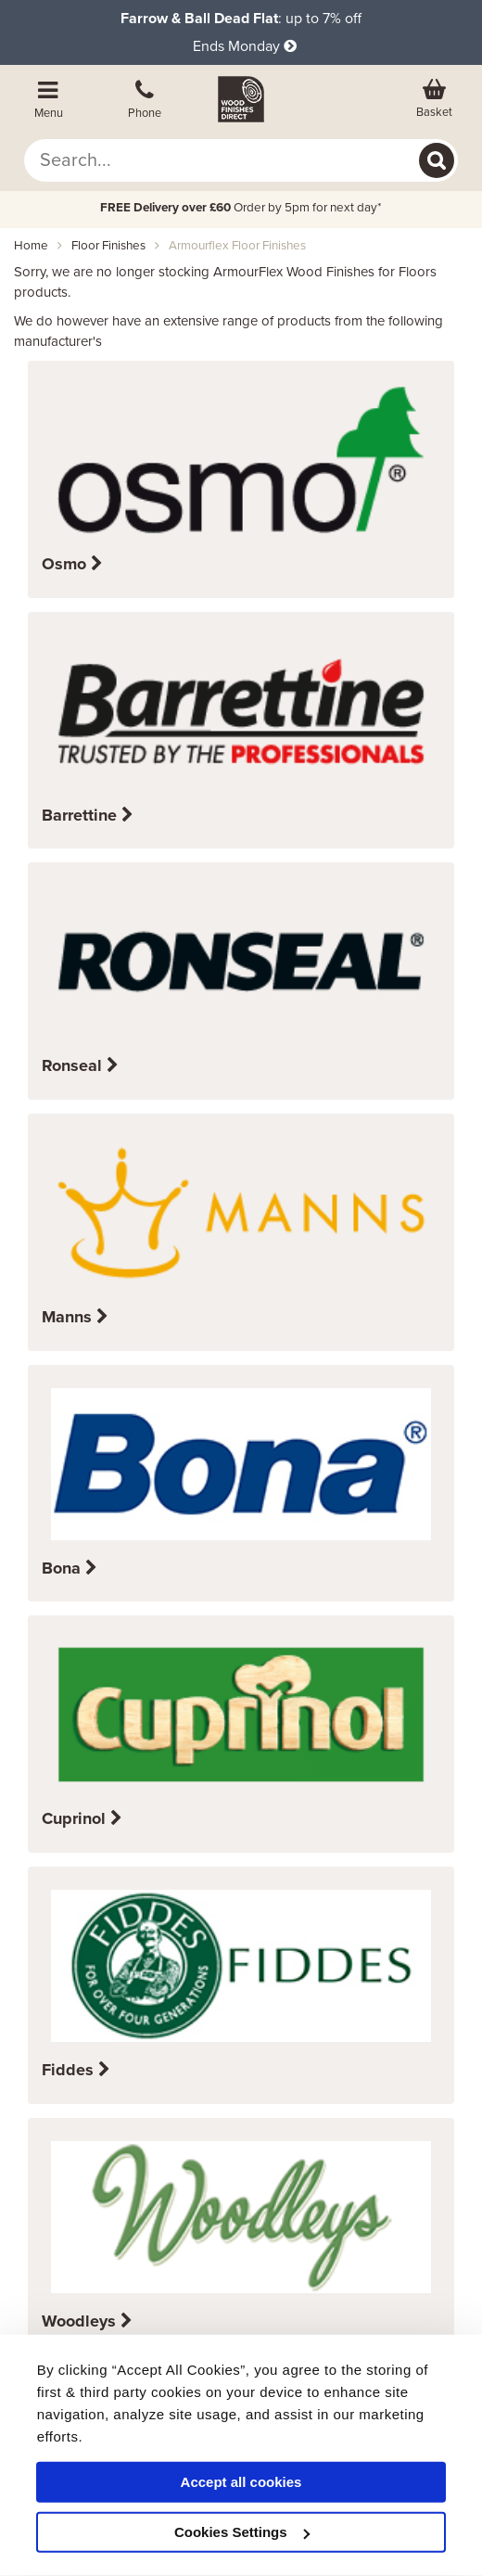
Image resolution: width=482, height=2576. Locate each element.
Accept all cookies (241, 2482)
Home (31, 245)
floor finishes (108, 245)
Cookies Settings (242, 2532)
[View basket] (434, 99)
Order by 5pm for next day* (241, 207)
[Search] (436, 160)
